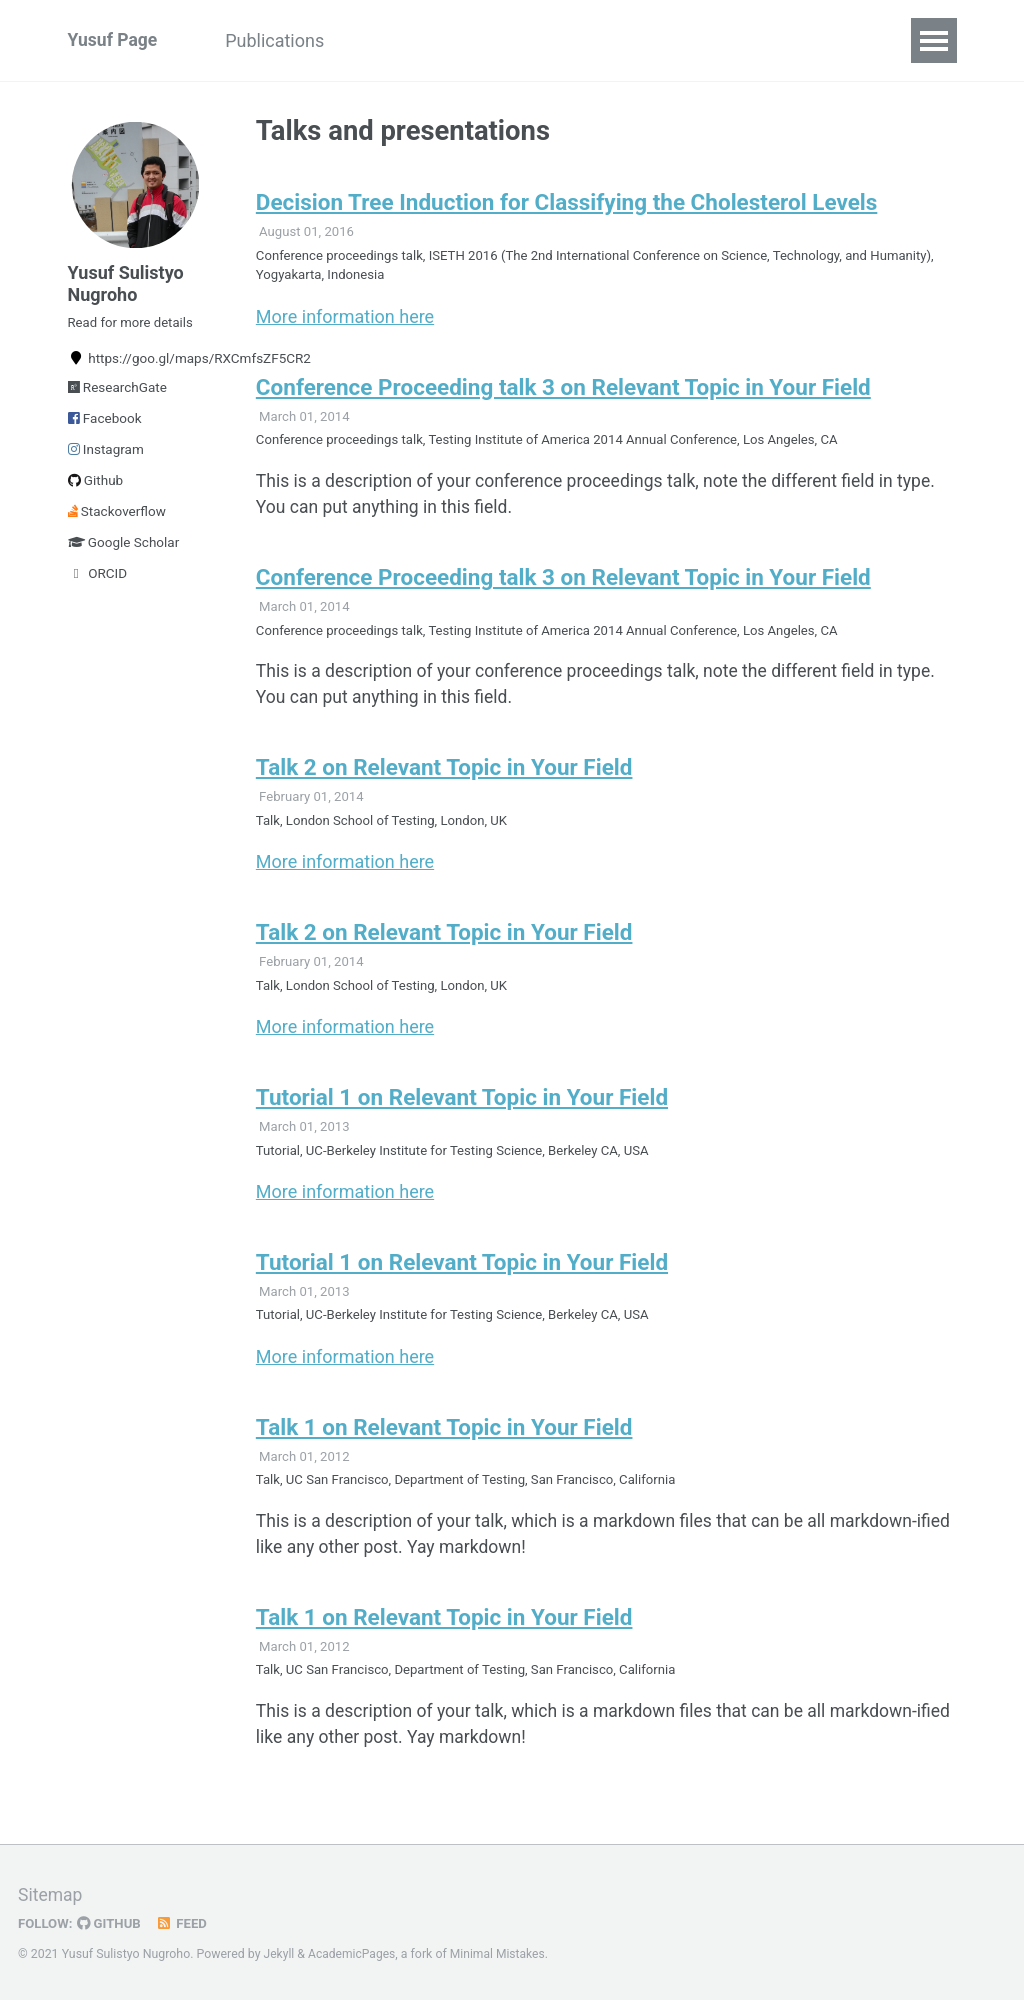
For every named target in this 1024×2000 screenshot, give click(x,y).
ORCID (98, 581)
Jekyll (280, 1954)
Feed (185, 1923)
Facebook (105, 426)
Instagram (106, 457)
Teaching (481, 40)
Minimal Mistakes (501, 1954)
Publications (281, 40)
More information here (345, 320)
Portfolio (588, 40)
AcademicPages (353, 1954)
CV (671, 40)
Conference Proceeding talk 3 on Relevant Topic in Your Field (563, 392)
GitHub (111, 1923)
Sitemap (51, 1894)
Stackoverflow (117, 519)
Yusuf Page (114, 40)
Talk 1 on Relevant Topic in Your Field (444, 1448)
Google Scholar (124, 550)
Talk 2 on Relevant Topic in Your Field (444, 780)
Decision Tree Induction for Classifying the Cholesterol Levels (566, 204)
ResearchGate (117, 395)
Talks (388, 40)
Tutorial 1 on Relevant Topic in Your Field (462, 1114)
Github (96, 488)
